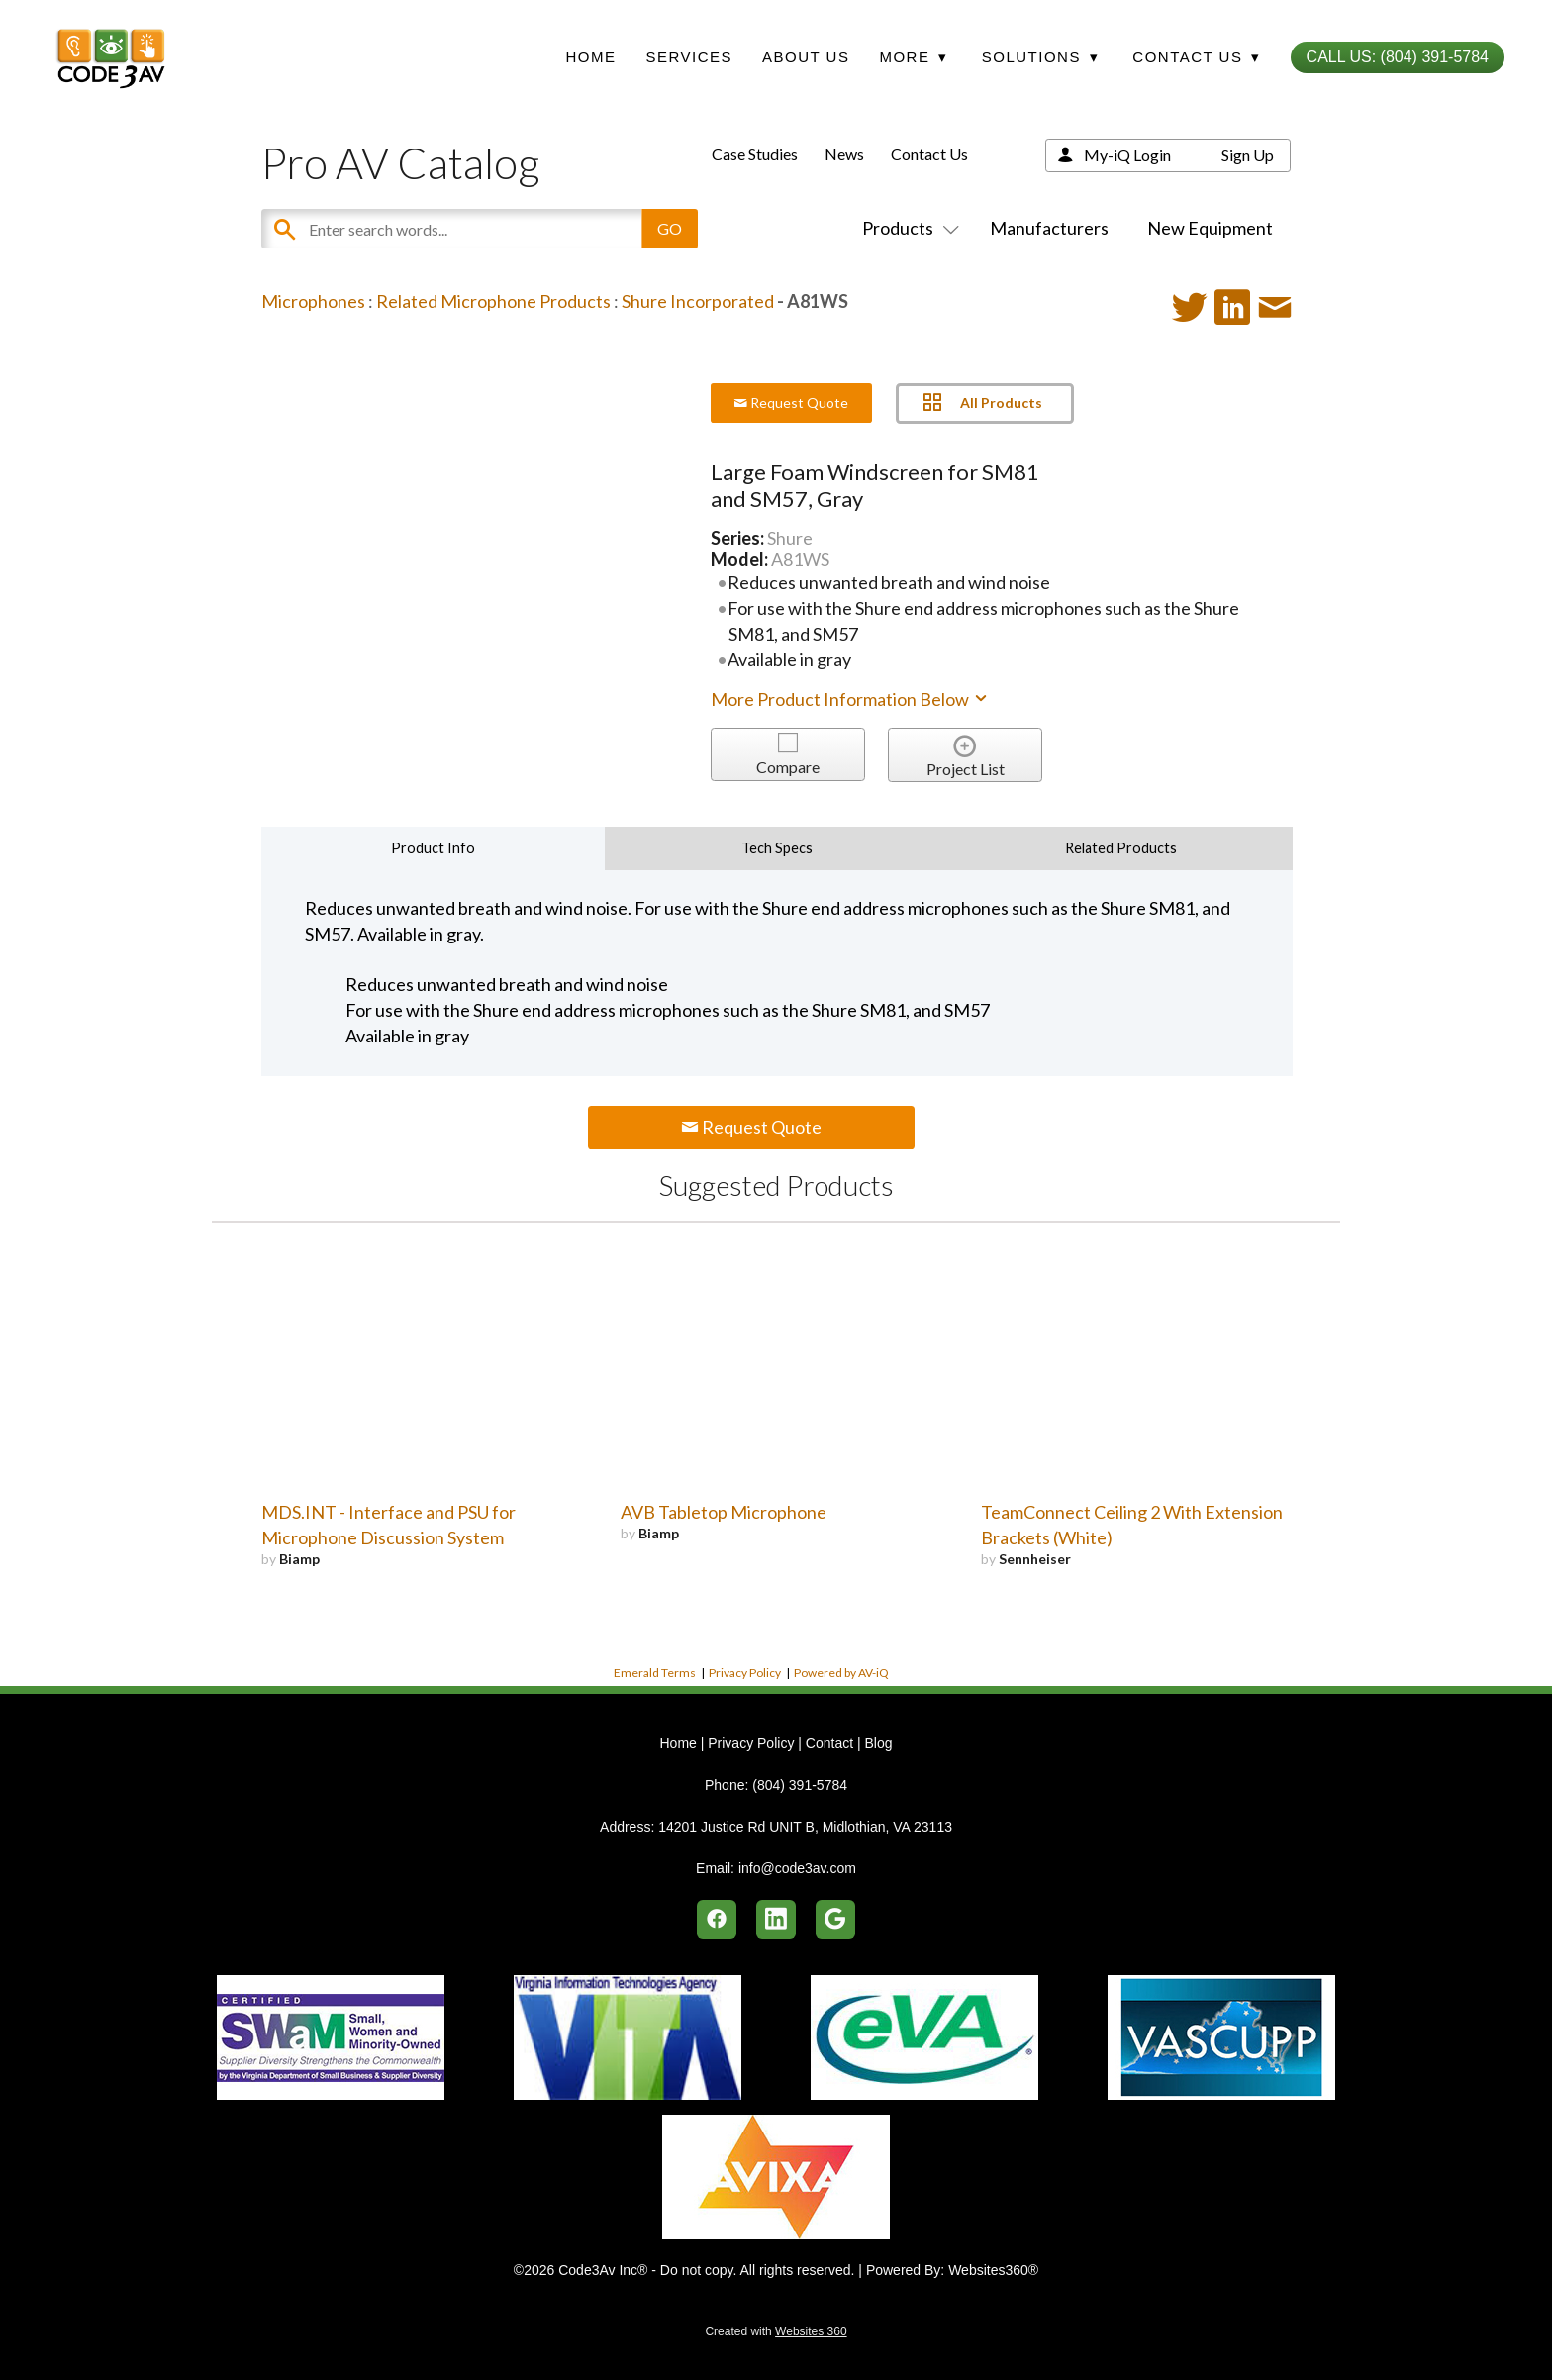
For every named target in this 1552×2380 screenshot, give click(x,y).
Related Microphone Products (493, 301)
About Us (805, 57)
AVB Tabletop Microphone (723, 1512)
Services (688, 57)
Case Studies (755, 154)
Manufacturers (1049, 228)
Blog (878, 1743)
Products (906, 228)
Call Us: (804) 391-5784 (1398, 57)
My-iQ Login (1127, 155)
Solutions (1040, 57)
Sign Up (1247, 155)
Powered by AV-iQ (841, 1672)
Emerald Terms (655, 1672)
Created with (775, 2331)
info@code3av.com (797, 1868)
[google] (835, 1919)
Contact (829, 1743)
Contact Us (929, 154)
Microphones (313, 301)
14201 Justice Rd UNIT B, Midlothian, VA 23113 (805, 1827)
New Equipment (1210, 228)
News (844, 154)
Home (590, 57)
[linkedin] (776, 1919)
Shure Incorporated (698, 301)
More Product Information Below (850, 699)
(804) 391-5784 (799, 1785)
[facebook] (716, 1919)
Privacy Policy (745, 1672)
